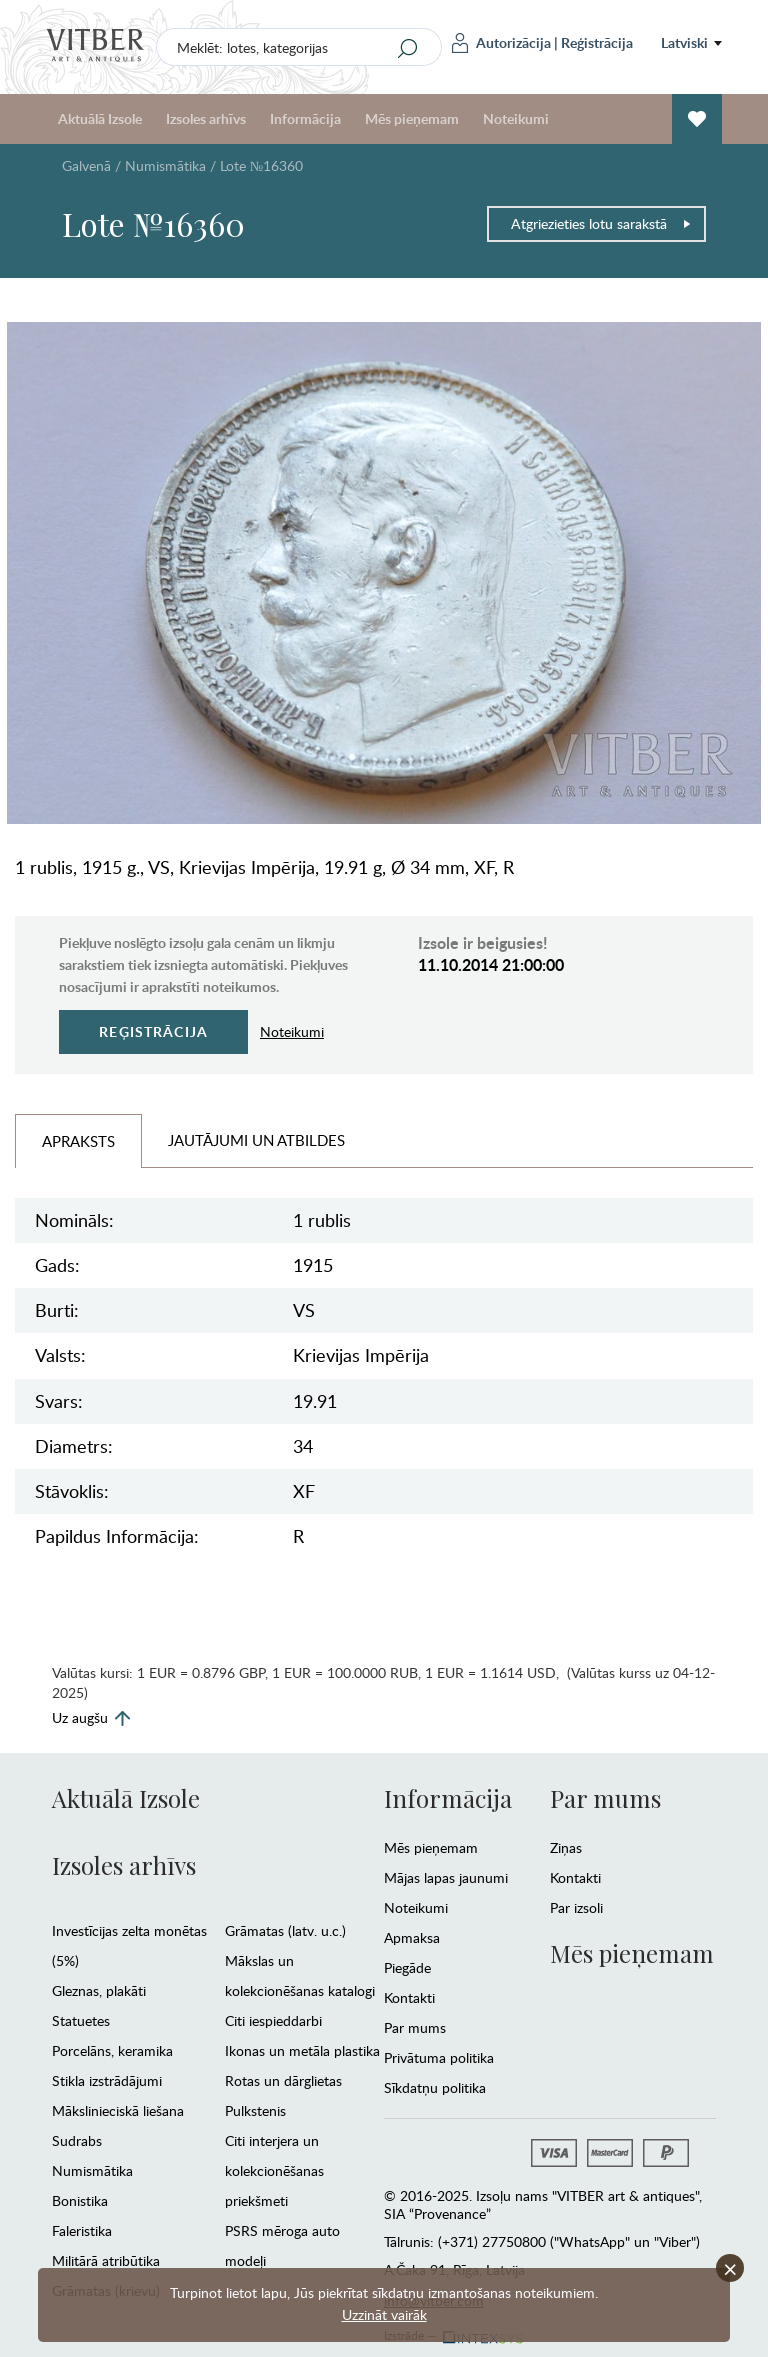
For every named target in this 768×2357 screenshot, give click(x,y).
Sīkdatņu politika (435, 2087)
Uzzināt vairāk (384, 2314)
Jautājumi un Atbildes (256, 1140)
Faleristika (82, 2230)
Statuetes (81, 2020)
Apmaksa (412, 1937)
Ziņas (566, 1847)
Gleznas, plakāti (99, 1990)
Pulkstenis (255, 2110)
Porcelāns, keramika (112, 2050)
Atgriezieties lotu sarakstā (601, 223)
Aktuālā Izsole (100, 118)
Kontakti (409, 1997)
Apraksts (78, 1141)
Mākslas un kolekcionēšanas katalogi (300, 1975)
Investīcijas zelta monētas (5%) (129, 1945)
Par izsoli (576, 1907)
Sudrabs (77, 2140)
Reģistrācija (597, 42)
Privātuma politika (439, 2057)
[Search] (408, 48)
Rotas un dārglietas (283, 2080)
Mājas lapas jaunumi (446, 1877)
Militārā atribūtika (106, 2260)
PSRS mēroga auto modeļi (282, 2245)
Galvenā (86, 165)
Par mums (415, 2027)
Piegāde (407, 1967)
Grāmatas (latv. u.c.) (285, 1930)
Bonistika (80, 2200)
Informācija (305, 118)
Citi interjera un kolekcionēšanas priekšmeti (274, 2170)
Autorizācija (501, 43)
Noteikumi (516, 118)
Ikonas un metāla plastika (302, 2050)
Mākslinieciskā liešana (118, 2110)
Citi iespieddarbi (273, 2020)
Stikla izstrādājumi (107, 2080)
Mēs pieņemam (412, 118)
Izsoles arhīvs (206, 118)
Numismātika (165, 165)
